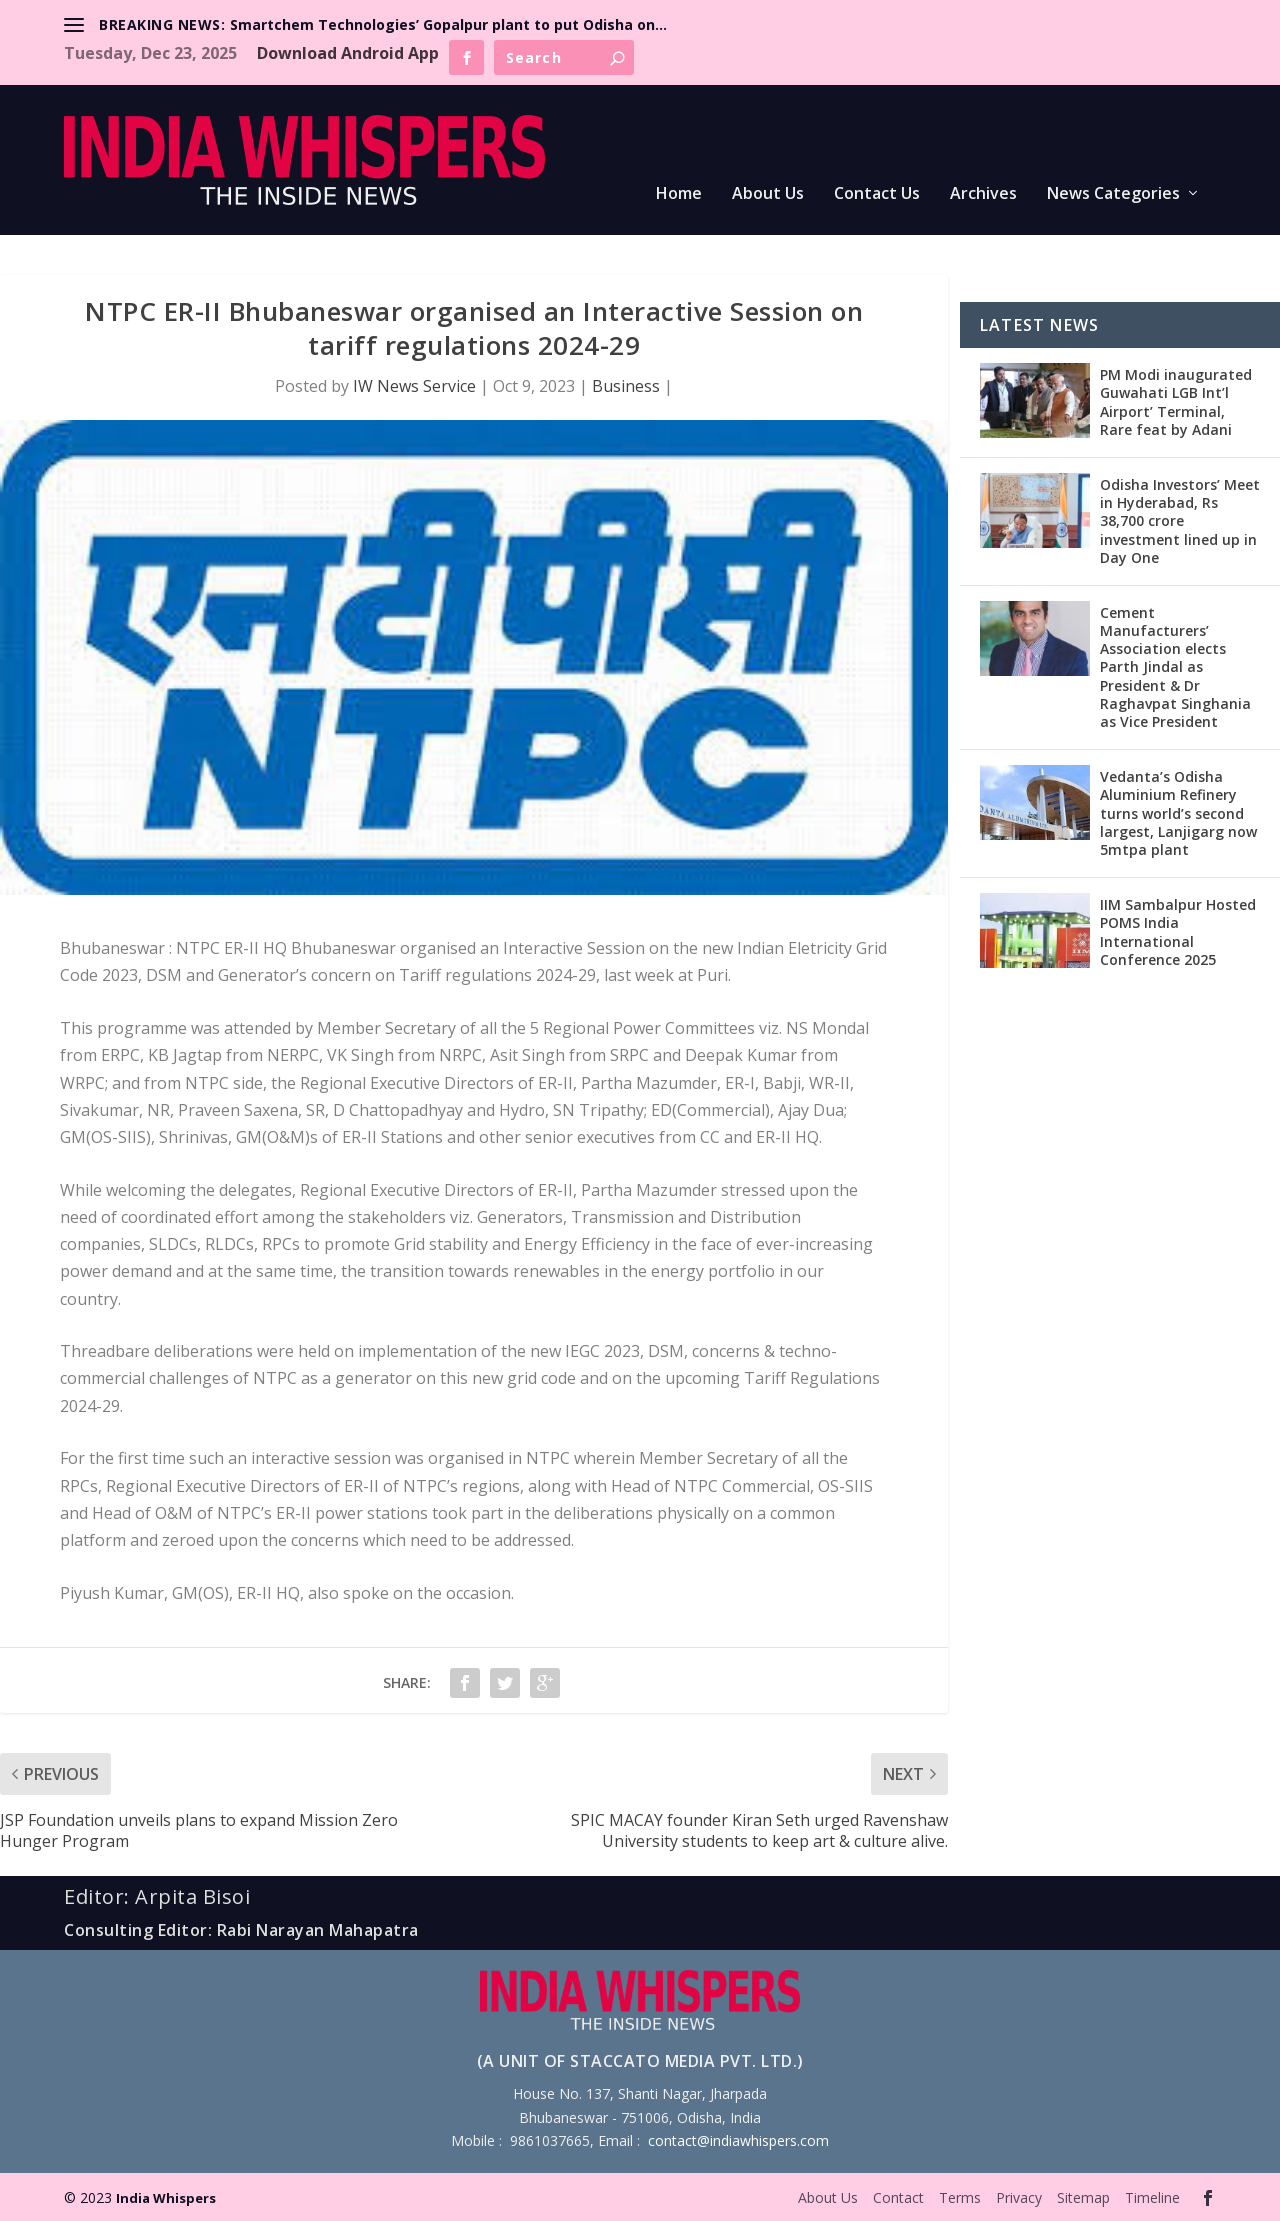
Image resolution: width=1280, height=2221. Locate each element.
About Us (768, 194)
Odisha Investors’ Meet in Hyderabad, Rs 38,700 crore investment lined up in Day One (1180, 521)
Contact (898, 2197)
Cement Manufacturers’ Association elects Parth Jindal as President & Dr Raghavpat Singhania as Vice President (1175, 667)
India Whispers (166, 2198)
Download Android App (348, 53)
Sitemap (1083, 2197)
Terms (960, 2197)
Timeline (1152, 2197)
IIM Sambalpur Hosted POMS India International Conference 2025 (1178, 932)
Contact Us (877, 194)
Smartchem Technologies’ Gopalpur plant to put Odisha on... (448, 24)
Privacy (1019, 2197)
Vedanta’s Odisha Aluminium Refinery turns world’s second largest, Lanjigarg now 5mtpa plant (1178, 813)
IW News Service (414, 386)
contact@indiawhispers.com (738, 2140)
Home (679, 194)
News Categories (1113, 194)
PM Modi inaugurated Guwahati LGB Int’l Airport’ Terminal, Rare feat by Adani (1176, 402)
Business (626, 386)
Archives (983, 194)
